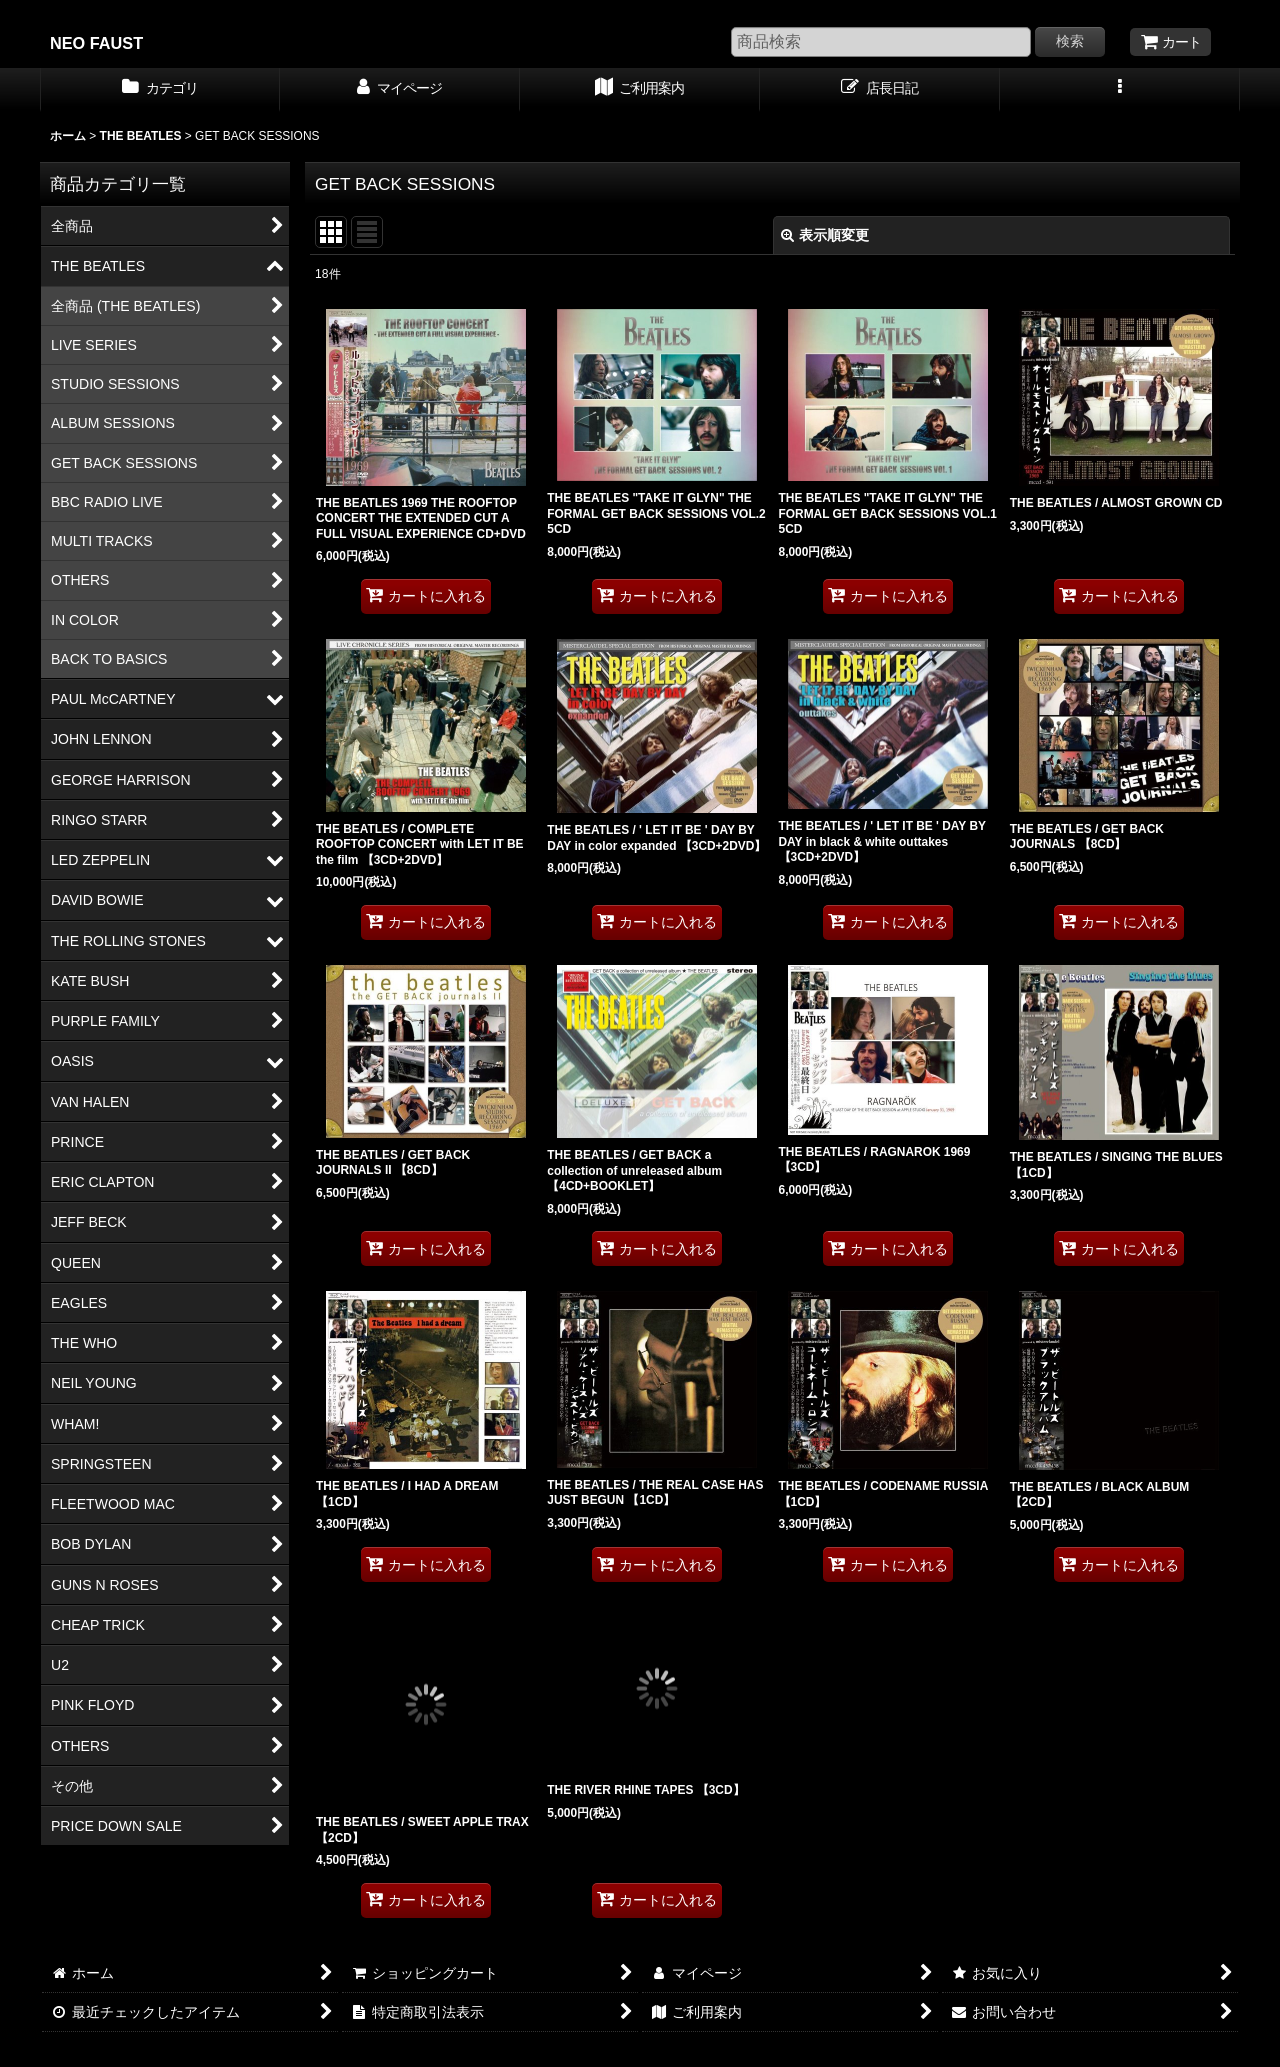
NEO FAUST (96, 43)
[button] (1120, 90)
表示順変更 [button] (825, 235)
